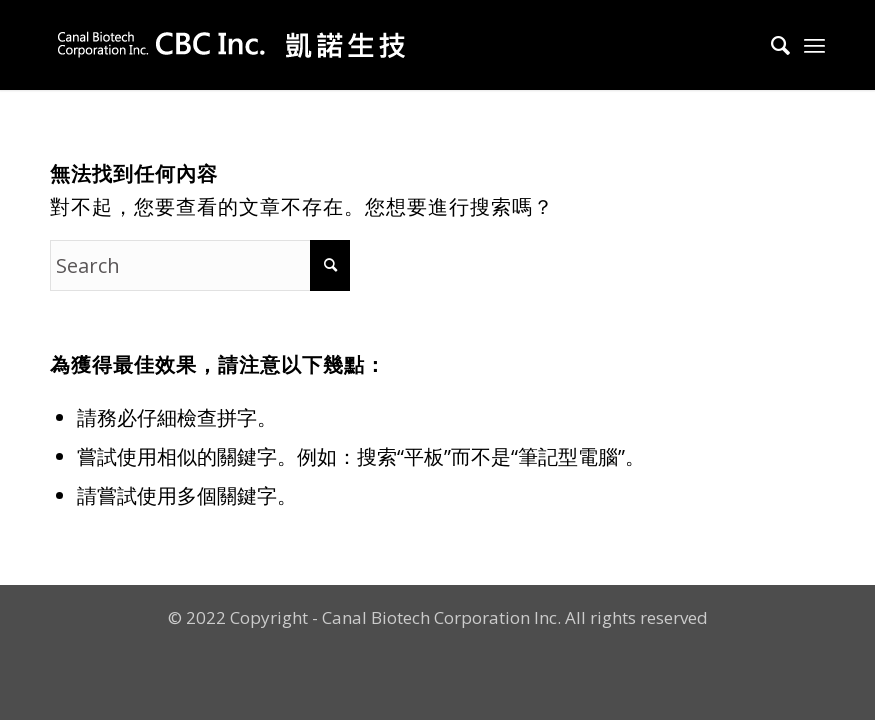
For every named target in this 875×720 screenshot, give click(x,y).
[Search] (770, 45)
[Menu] (814, 45)
